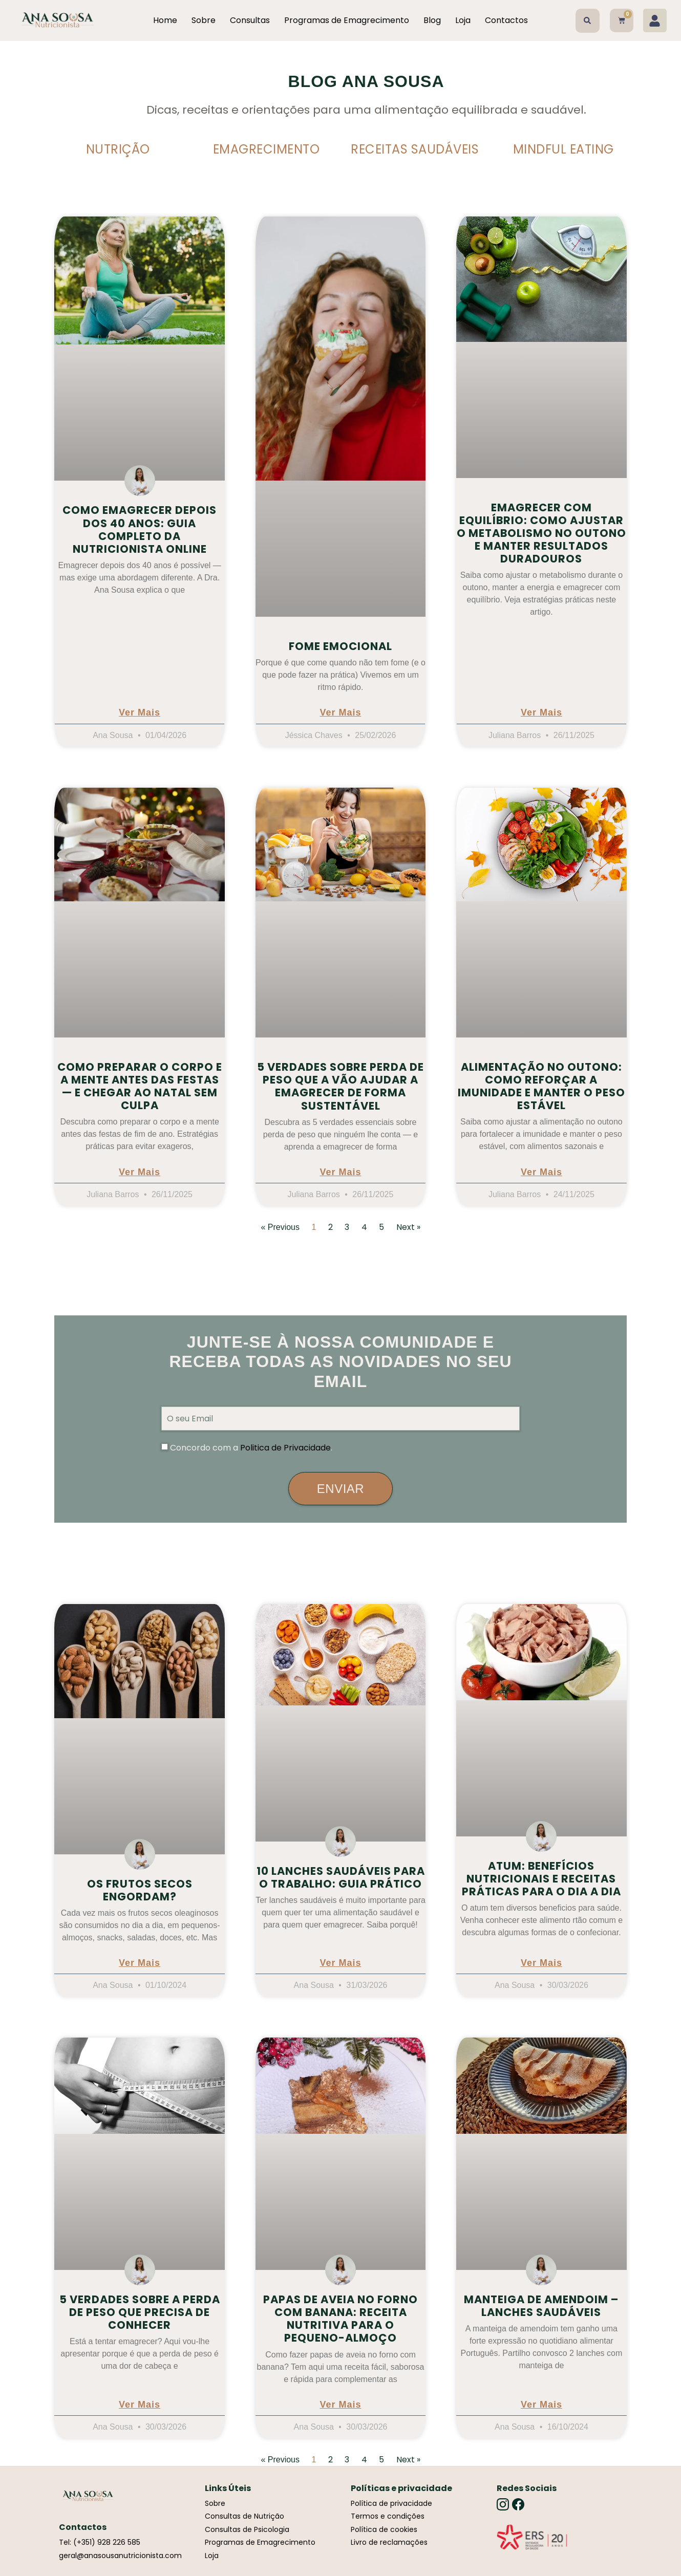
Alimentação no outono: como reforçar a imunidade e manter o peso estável (541, 1086)
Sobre (203, 20)
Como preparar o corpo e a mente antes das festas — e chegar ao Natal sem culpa (139, 1086)
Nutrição (118, 149)
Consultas (250, 20)
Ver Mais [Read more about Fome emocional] (340, 712)
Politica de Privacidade (285, 1448)
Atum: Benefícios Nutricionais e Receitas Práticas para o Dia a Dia (541, 1878)
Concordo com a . (251, 1448)
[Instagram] (503, 2504)
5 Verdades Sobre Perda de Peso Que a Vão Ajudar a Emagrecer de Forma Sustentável (340, 1086)
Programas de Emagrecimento (346, 20)
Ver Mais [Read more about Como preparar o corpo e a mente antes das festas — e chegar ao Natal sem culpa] (139, 1172)
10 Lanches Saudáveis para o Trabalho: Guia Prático (341, 1877)
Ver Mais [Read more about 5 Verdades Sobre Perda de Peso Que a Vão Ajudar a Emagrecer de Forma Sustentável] (340, 1172)
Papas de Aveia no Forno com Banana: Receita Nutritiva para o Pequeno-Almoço (340, 2319)
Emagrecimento (266, 149)
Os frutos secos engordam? (140, 1890)
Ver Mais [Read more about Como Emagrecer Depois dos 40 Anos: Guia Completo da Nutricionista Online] (139, 712)
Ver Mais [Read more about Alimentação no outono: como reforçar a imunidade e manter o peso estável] (541, 1172)
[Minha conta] (655, 20)
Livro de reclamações (389, 2542)
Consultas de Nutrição (244, 2516)
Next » (408, 1227)
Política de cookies (384, 2529)
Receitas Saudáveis (415, 149)
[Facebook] (518, 2504)
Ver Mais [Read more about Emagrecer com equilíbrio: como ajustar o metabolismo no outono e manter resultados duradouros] (541, 712)
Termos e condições (387, 2516)
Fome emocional (340, 646)
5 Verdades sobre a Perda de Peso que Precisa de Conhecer (139, 2312)
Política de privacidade (391, 2503)
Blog (432, 20)
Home (165, 20)
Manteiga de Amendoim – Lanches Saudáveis (541, 2306)
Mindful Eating (563, 149)
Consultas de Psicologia (247, 2529)
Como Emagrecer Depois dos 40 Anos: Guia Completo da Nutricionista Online (139, 529)
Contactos (506, 20)
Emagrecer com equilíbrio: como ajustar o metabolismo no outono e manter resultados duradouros (541, 533)
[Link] (532, 2537)
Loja (463, 20)
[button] (588, 21)
